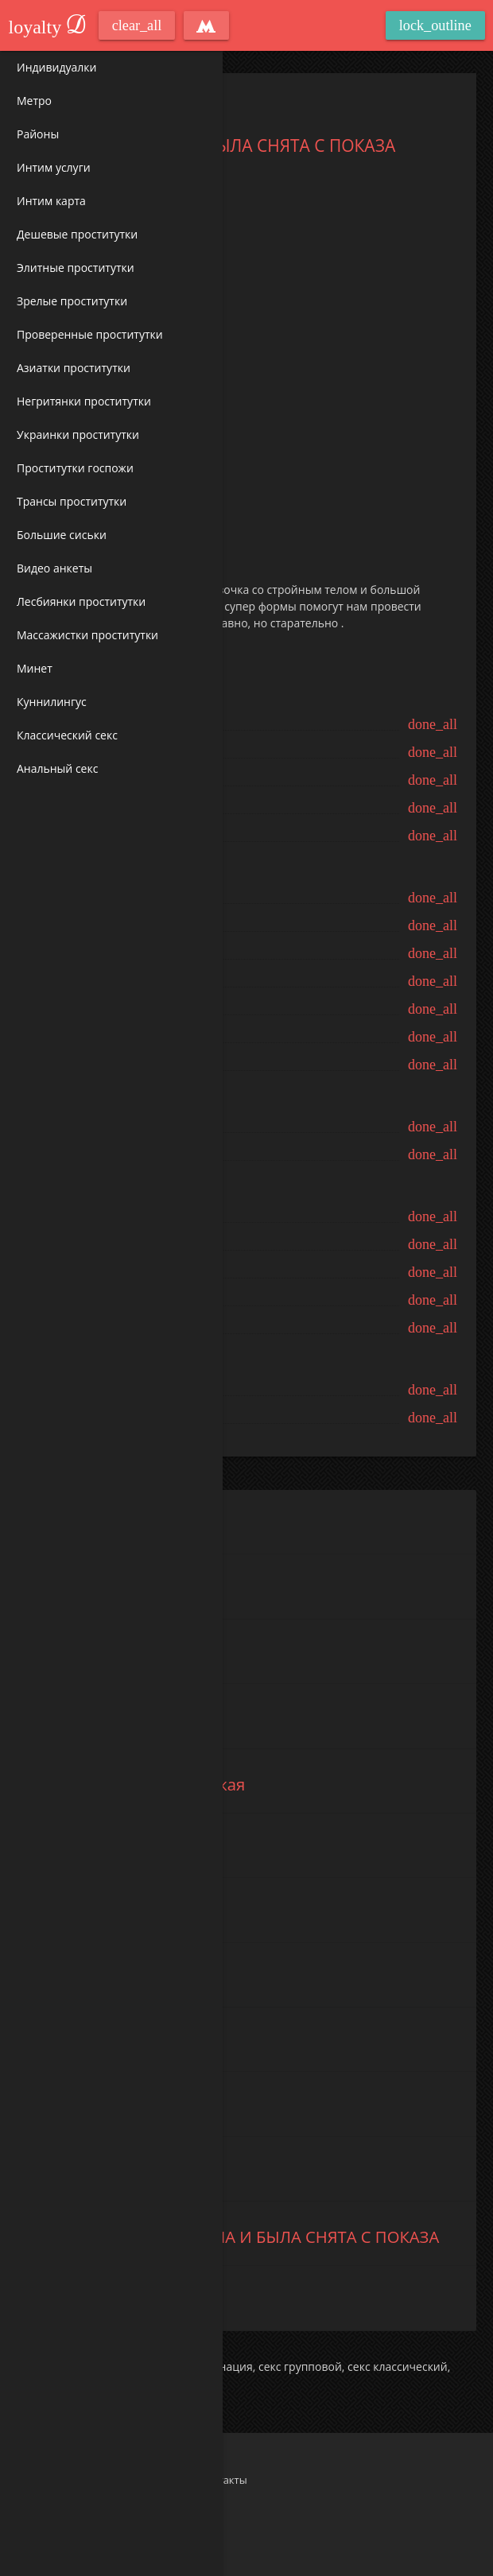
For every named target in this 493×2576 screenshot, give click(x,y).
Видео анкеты (54, 568)
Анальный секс (57, 768)
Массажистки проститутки (87, 634)
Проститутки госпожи (75, 467)
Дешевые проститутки (77, 234)
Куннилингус (52, 701)
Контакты (223, 2480)
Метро (34, 100)
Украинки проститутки (78, 434)
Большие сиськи (62, 534)
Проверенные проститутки (90, 334)
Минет (34, 668)
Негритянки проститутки (84, 401)
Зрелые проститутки (72, 300)
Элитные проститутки (75, 267)
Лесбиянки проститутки (81, 601)
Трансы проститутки (71, 501)
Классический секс (67, 735)
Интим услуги (54, 167)
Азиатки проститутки (73, 367)
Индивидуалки (56, 67)
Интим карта (51, 200)
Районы (38, 134)
